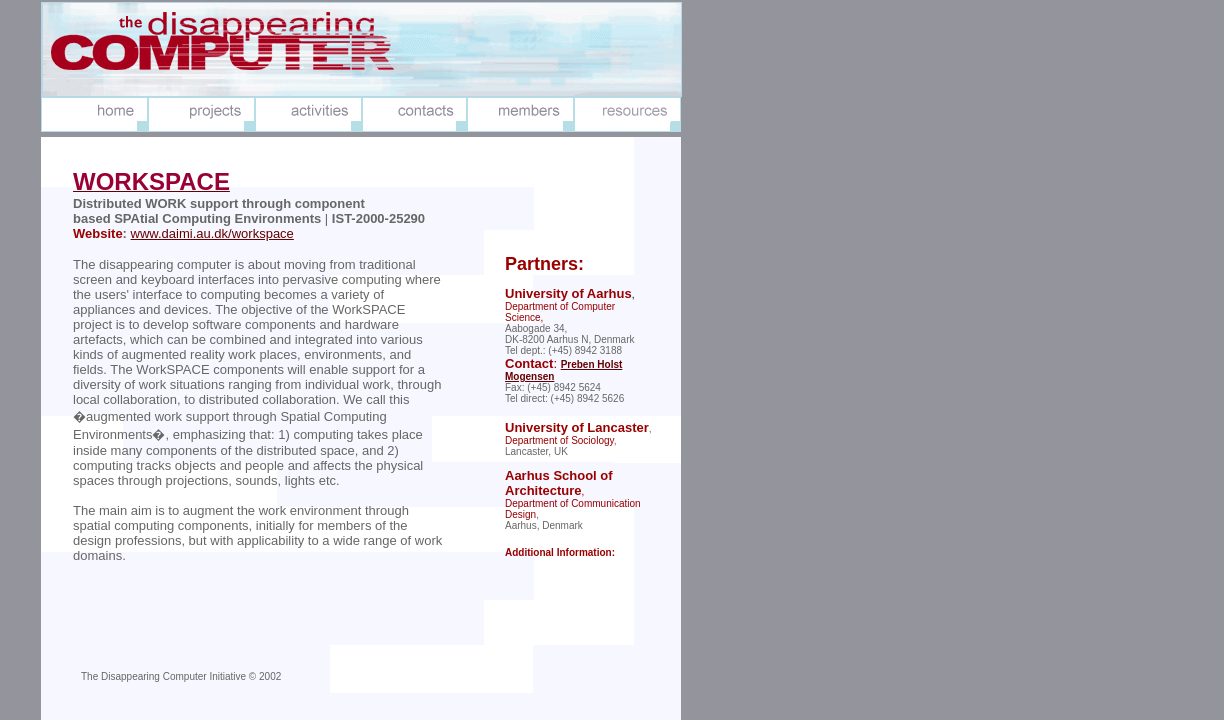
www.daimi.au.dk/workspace (212, 233)
